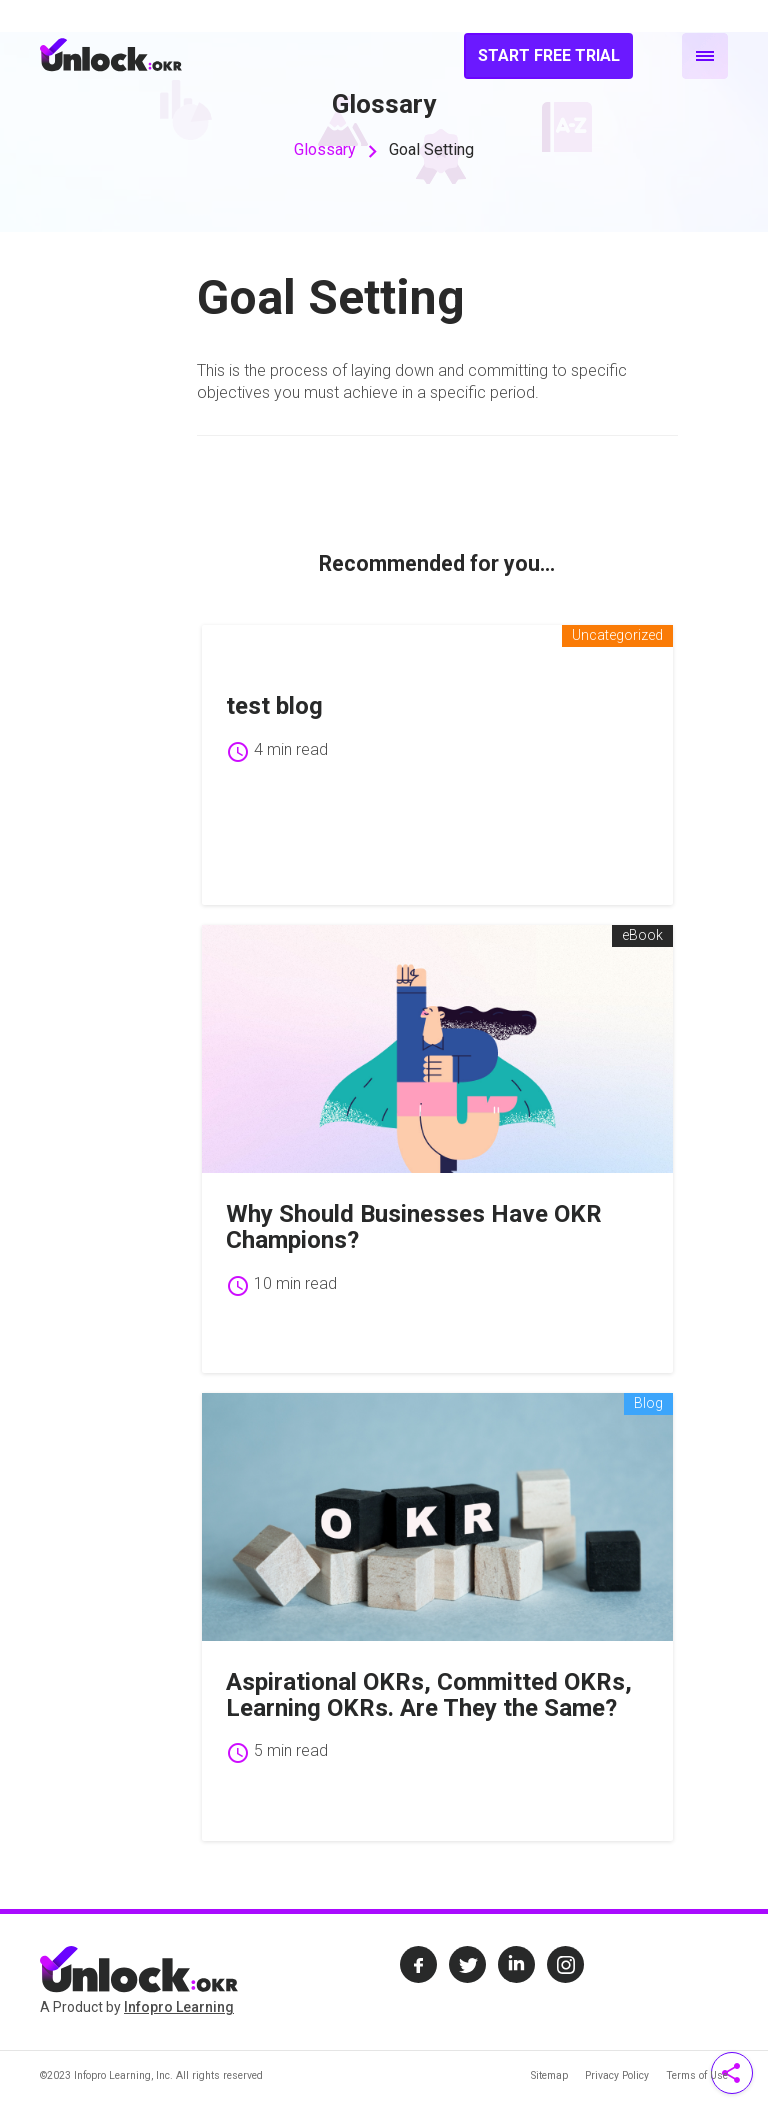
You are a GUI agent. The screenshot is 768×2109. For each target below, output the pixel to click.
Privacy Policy (617, 2075)
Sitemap (549, 2075)
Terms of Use (697, 2075)
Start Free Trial (549, 55)
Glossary (325, 149)
